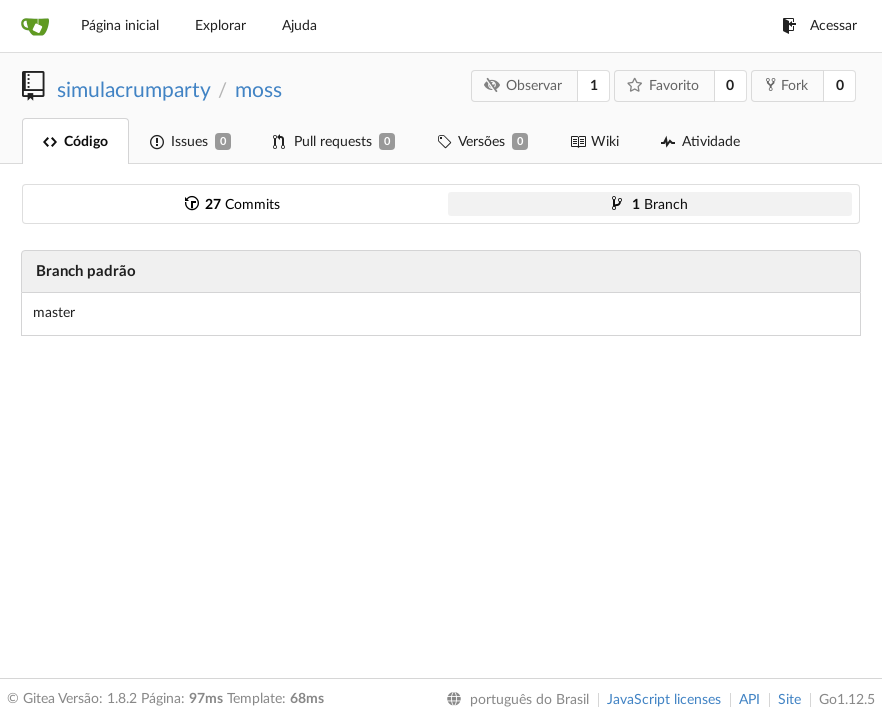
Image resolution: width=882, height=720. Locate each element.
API (749, 700)
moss (258, 90)
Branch (650, 205)
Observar (523, 85)
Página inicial (120, 26)
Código (75, 142)
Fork (787, 85)
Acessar (819, 26)
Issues (190, 141)
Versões (482, 141)
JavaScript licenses (664, 700)
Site (789, 700)
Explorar (220, 26)
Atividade (700, 142)
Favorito (663, 85)
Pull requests (334, 141)
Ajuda (299, 26)
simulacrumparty (133, 90)
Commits (232, 205)
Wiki (594, 142)
